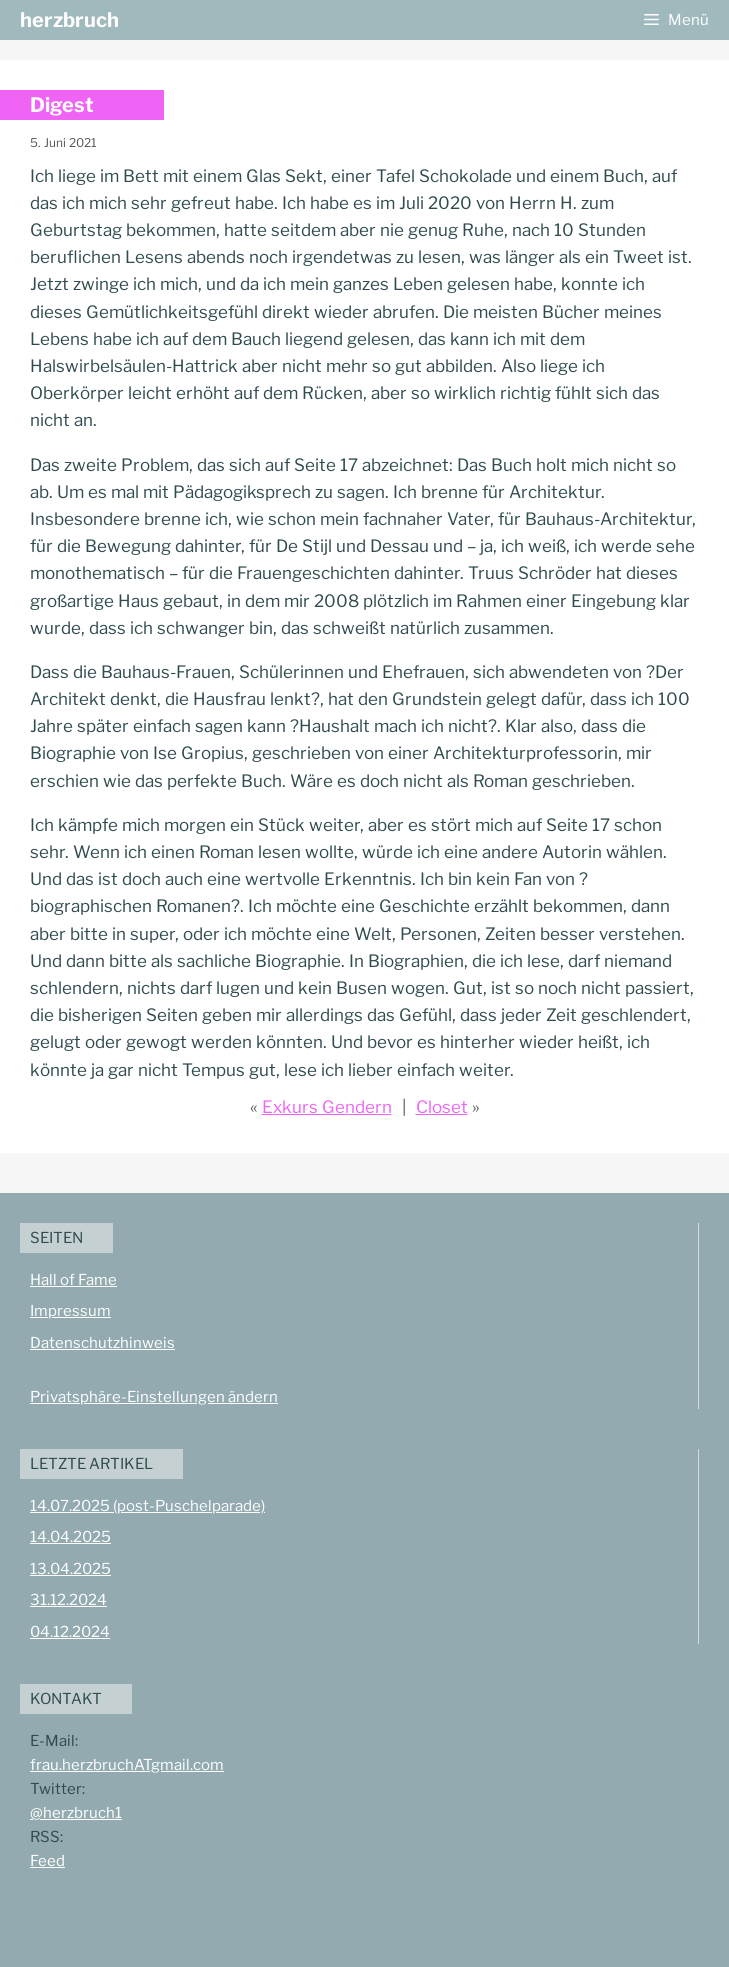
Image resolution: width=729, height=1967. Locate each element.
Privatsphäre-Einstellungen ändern (154, 1397)
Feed (47, 1861)
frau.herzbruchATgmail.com (127, 1765)
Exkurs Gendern (327, 1107)
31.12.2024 (68, 1600)
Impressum (70, 1311)
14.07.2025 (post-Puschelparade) (147, 1506)
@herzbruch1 (76, 1813)
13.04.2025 (70, 1569)
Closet (442, 1107)
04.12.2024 (70, 1632)
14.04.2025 (70, 1537)
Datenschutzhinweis (102, 1343)
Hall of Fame (73, 1280)
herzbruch (69, 20)
